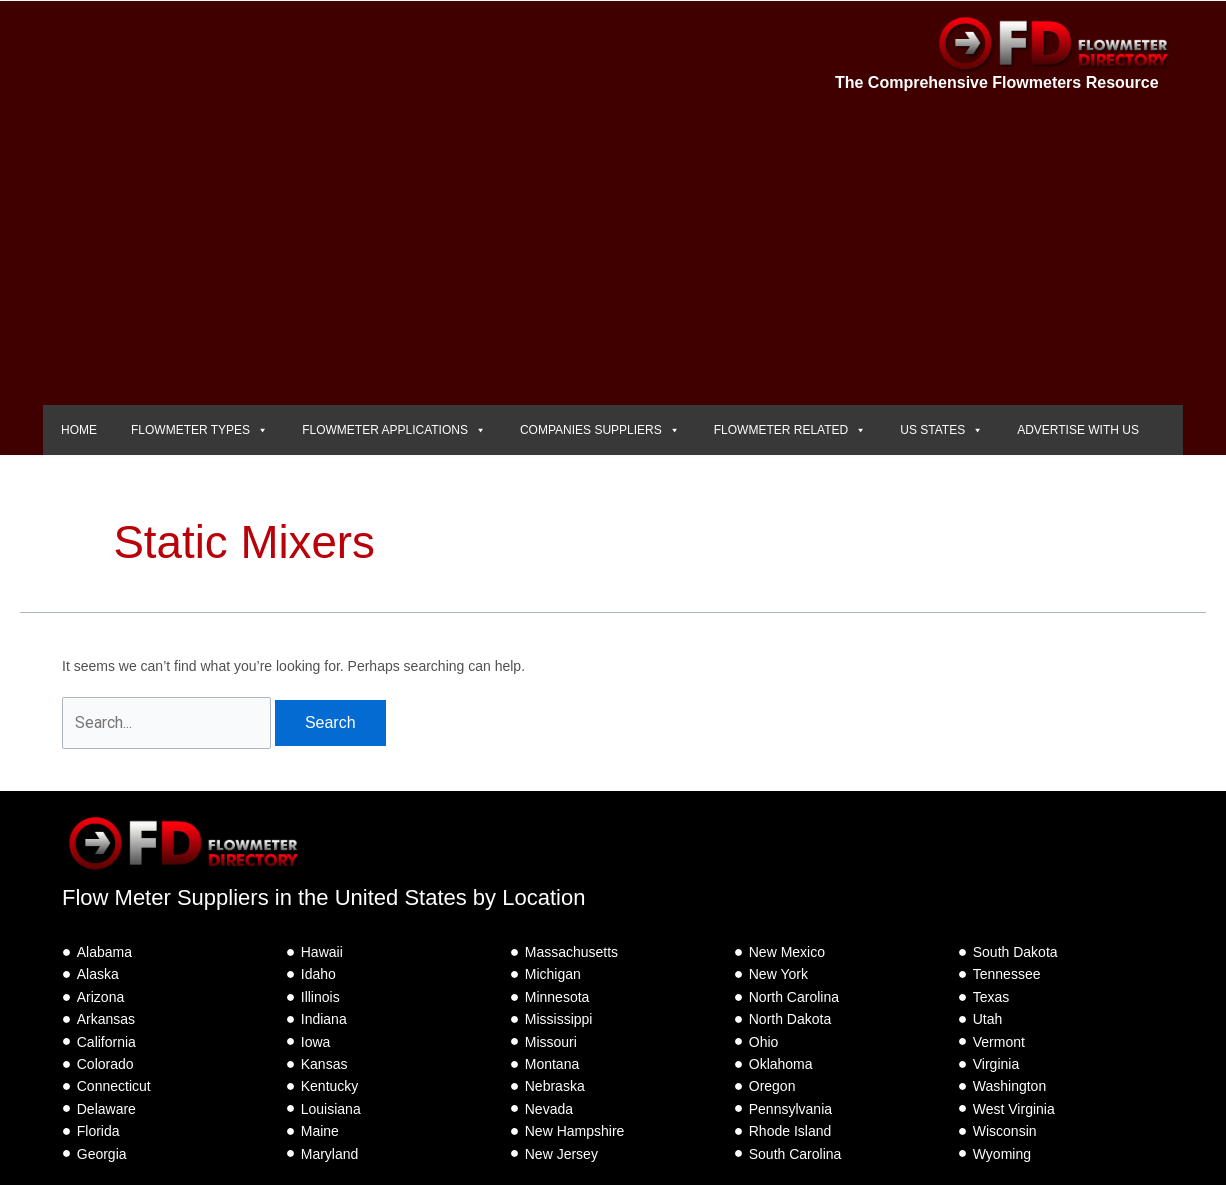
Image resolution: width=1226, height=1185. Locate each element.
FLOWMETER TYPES (199, 430)
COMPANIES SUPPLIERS (600, 430)
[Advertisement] (613, 255)
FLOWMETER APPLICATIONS (394, 430)
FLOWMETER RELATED (790, 430)
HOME (79, 430)
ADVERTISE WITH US (1078, 430)
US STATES (941, 430)
